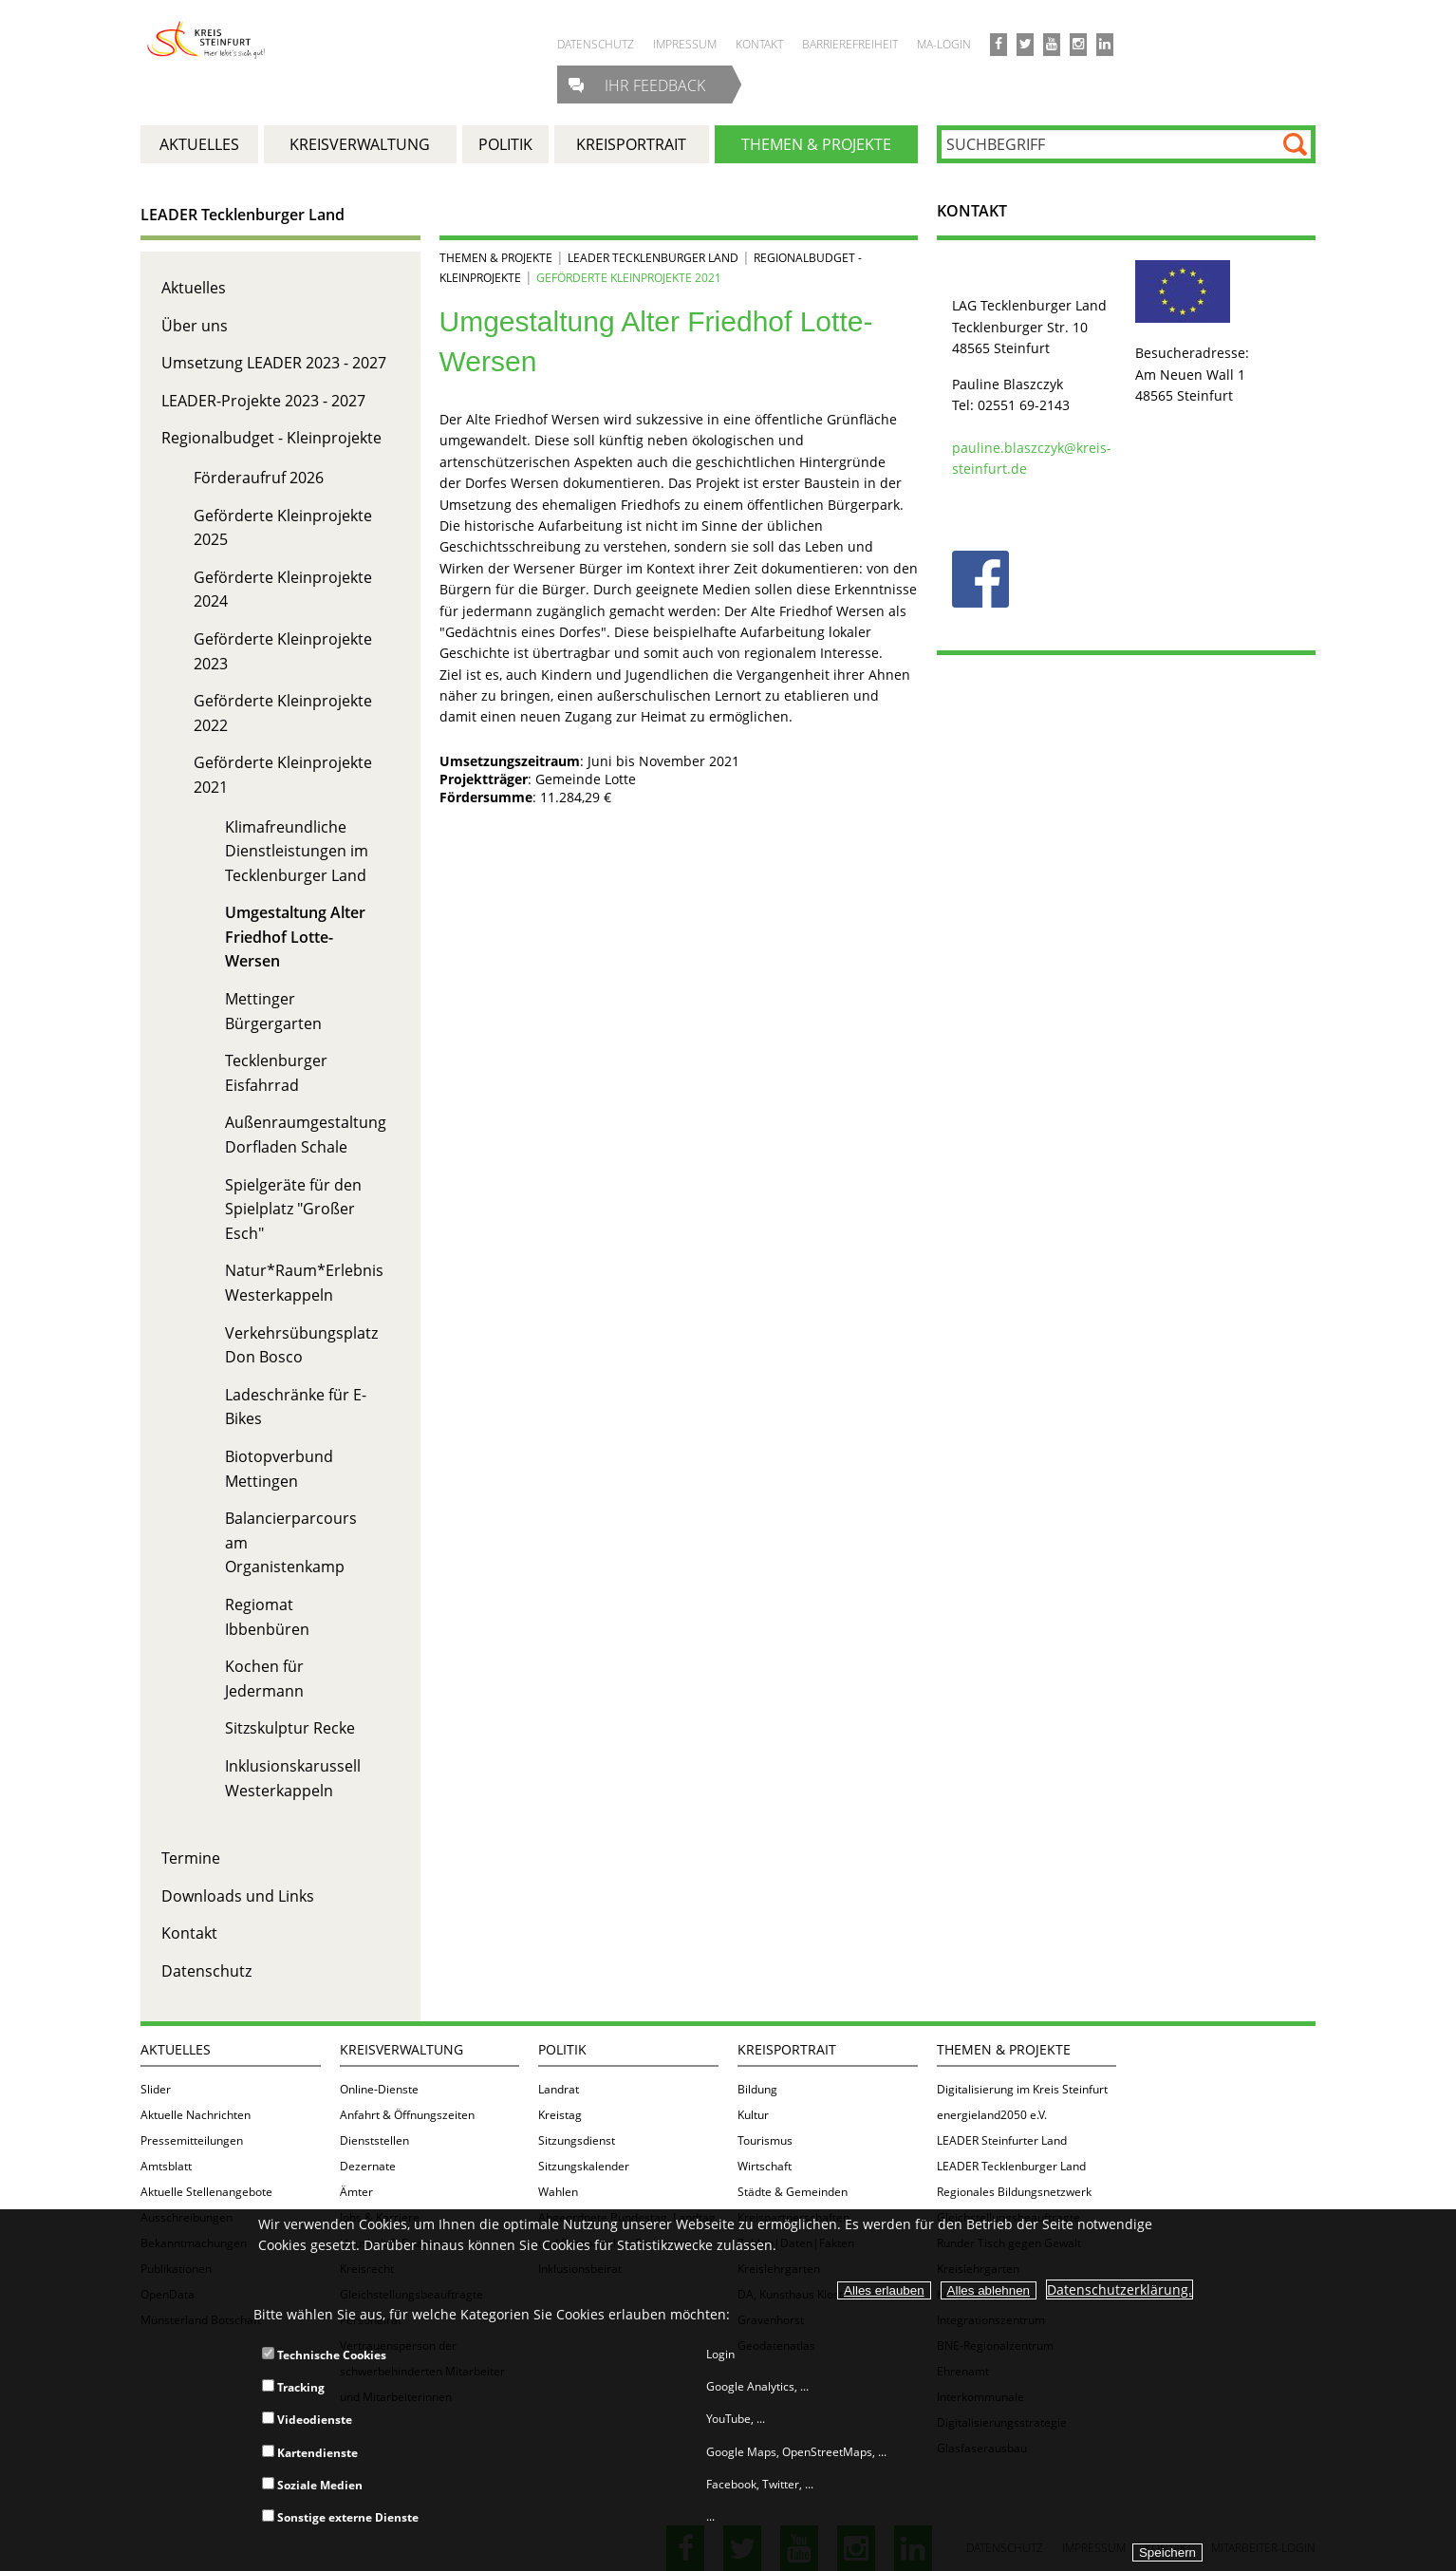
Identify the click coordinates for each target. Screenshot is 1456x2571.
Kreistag (560, 2115)
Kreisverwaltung (401, 2049)
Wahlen (558, 2192)
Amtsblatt (166, 2166)
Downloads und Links (237, 1896)
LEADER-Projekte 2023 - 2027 (263, 400)
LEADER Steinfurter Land (1002, 2140)
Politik (562, 2049)
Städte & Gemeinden (792, 2192)
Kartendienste (310, 2453)
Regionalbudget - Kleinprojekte (271, 437)
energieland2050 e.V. (992, 2115)
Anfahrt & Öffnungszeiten (407, 2115)
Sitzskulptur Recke (290, 1727)
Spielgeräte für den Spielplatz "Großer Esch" (293, 1209)
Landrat (558, 2089)
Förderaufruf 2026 (259, 477)
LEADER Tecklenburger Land (242, 214)
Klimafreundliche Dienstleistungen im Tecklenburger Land (296, 851)
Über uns (194, 325)
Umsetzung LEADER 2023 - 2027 (273, 362)
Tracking (293, 2387)
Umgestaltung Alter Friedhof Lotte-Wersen (295, 936)
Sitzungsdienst (576, 2140)
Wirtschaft (764, 2166)
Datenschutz (206, 1971)
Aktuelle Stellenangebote (206, 2192)
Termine (190, 1858)
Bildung (757, 2089)
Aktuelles (193, 287)
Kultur (753, 2115)
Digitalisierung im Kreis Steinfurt (1022, 2089)
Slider (155, 2089)
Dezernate (368, 2166)
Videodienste (307, 2419)
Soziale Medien (312, 2485)
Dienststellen (374, 2140)
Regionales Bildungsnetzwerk (1014, 2192)
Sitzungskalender (583, 2166)
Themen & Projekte (495, 258)
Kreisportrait (786, 2049)
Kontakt (189, 1933)
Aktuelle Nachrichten (195, 2115)
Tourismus (765, 2140)
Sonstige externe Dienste (340, 2517)
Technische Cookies (324, 2355)
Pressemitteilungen (191, 2140)
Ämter (356, 2192)
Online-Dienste (379, 2089)
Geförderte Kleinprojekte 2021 (628, 278)
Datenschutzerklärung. (1119, 2289)
